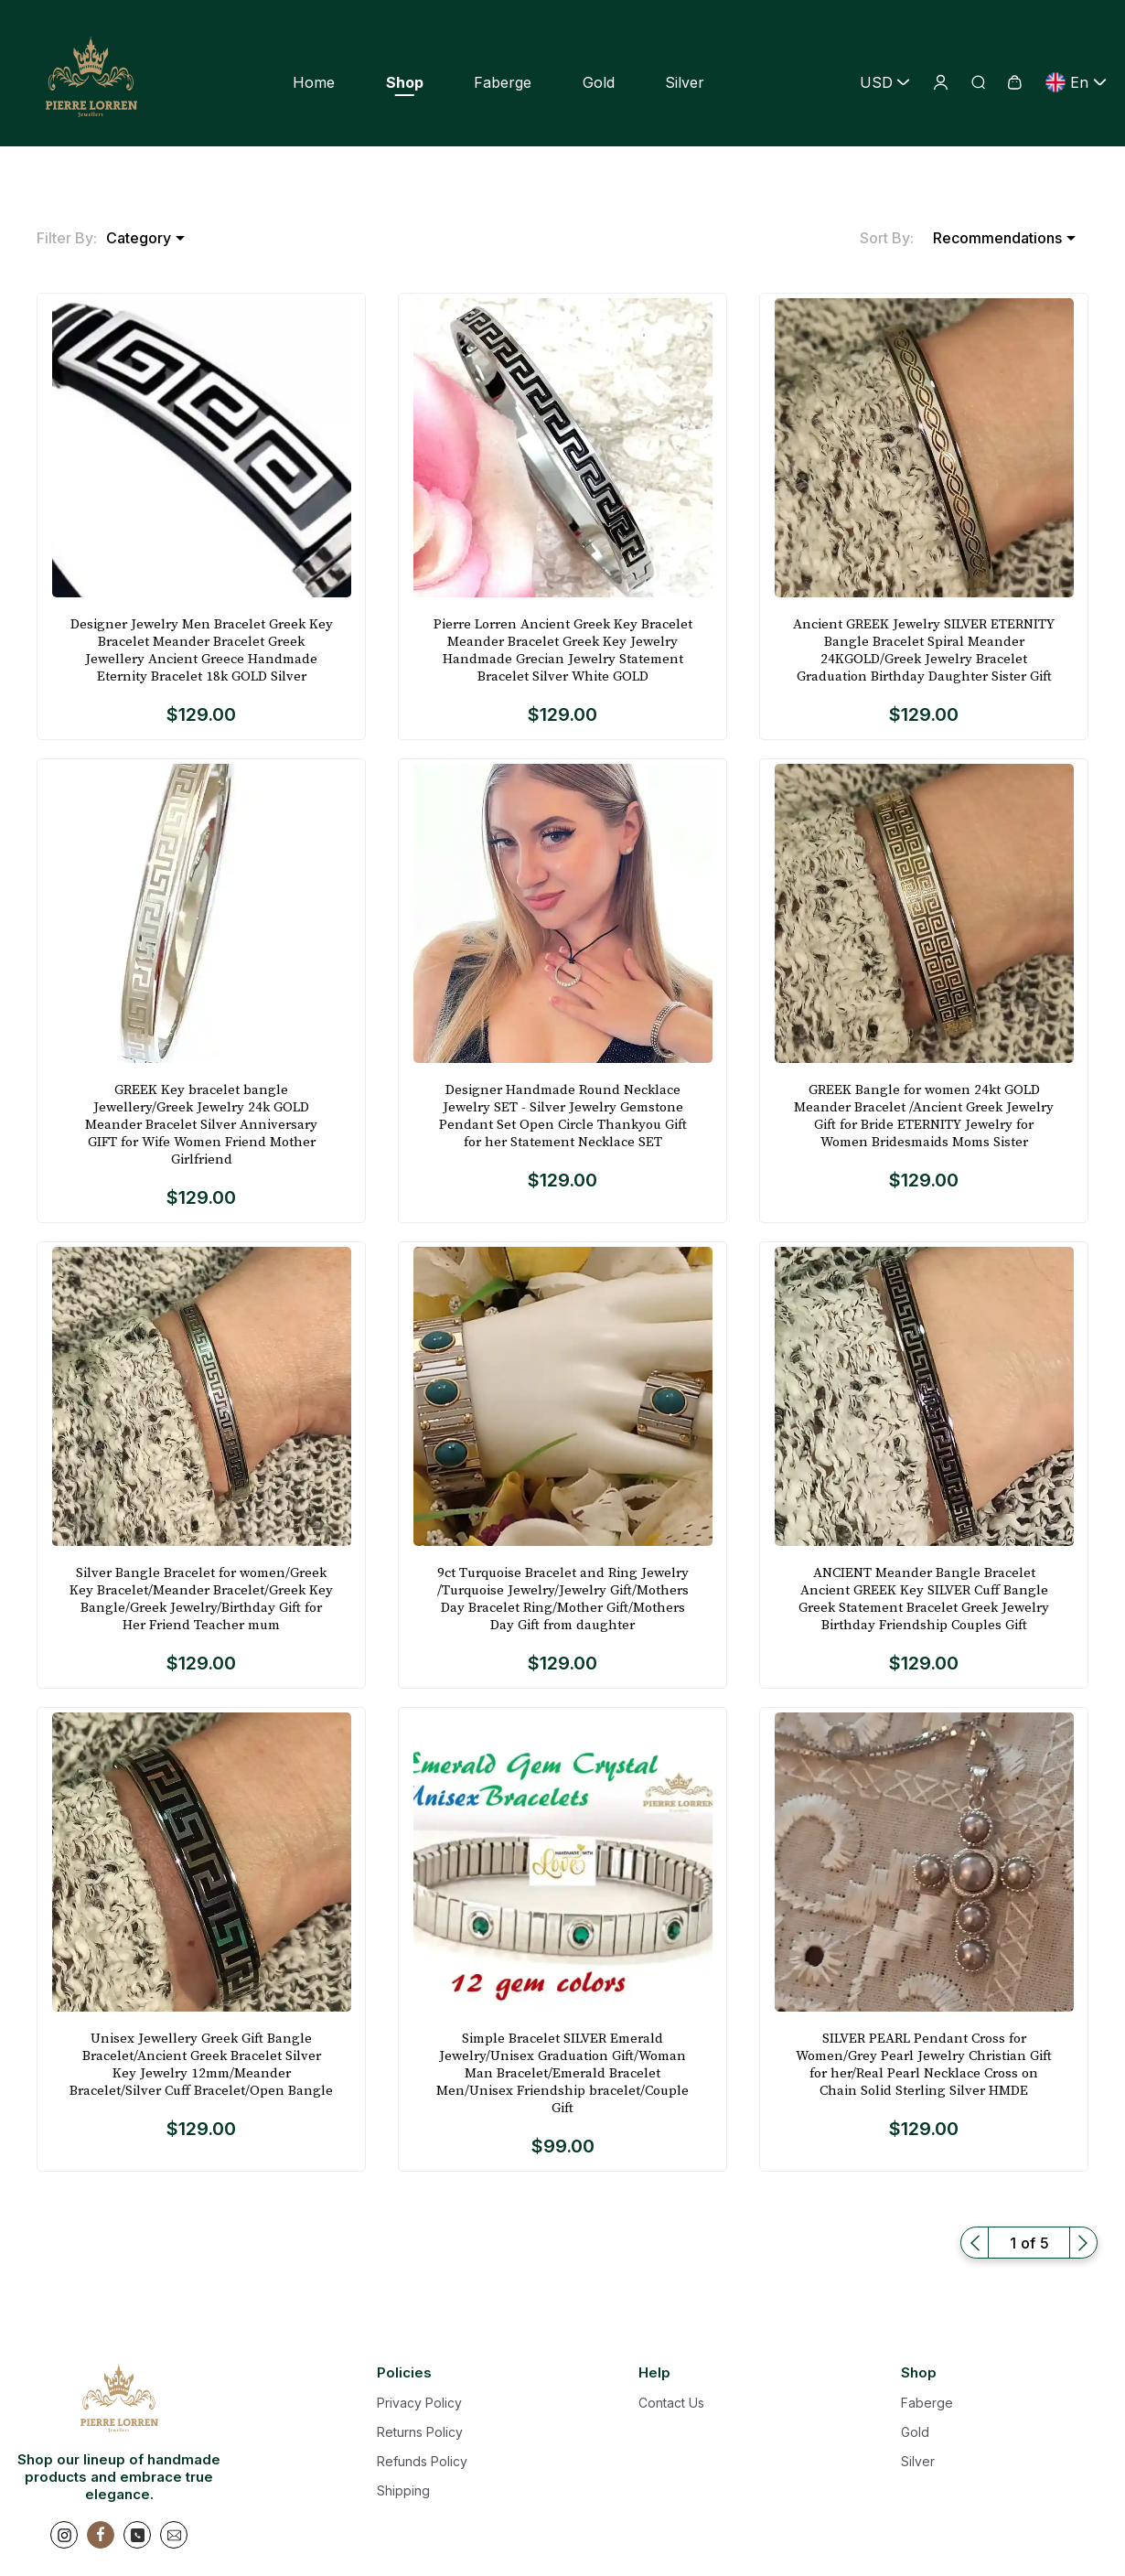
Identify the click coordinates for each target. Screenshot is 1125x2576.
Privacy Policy (419, 2402)
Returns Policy (420, 2432)
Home (314, 82)
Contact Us (671, 2402)
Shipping (403, 2490)
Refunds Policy (422, 2461)
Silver (684, 82)
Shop (404, 82)
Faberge (502, 82)
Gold (599, 82)
